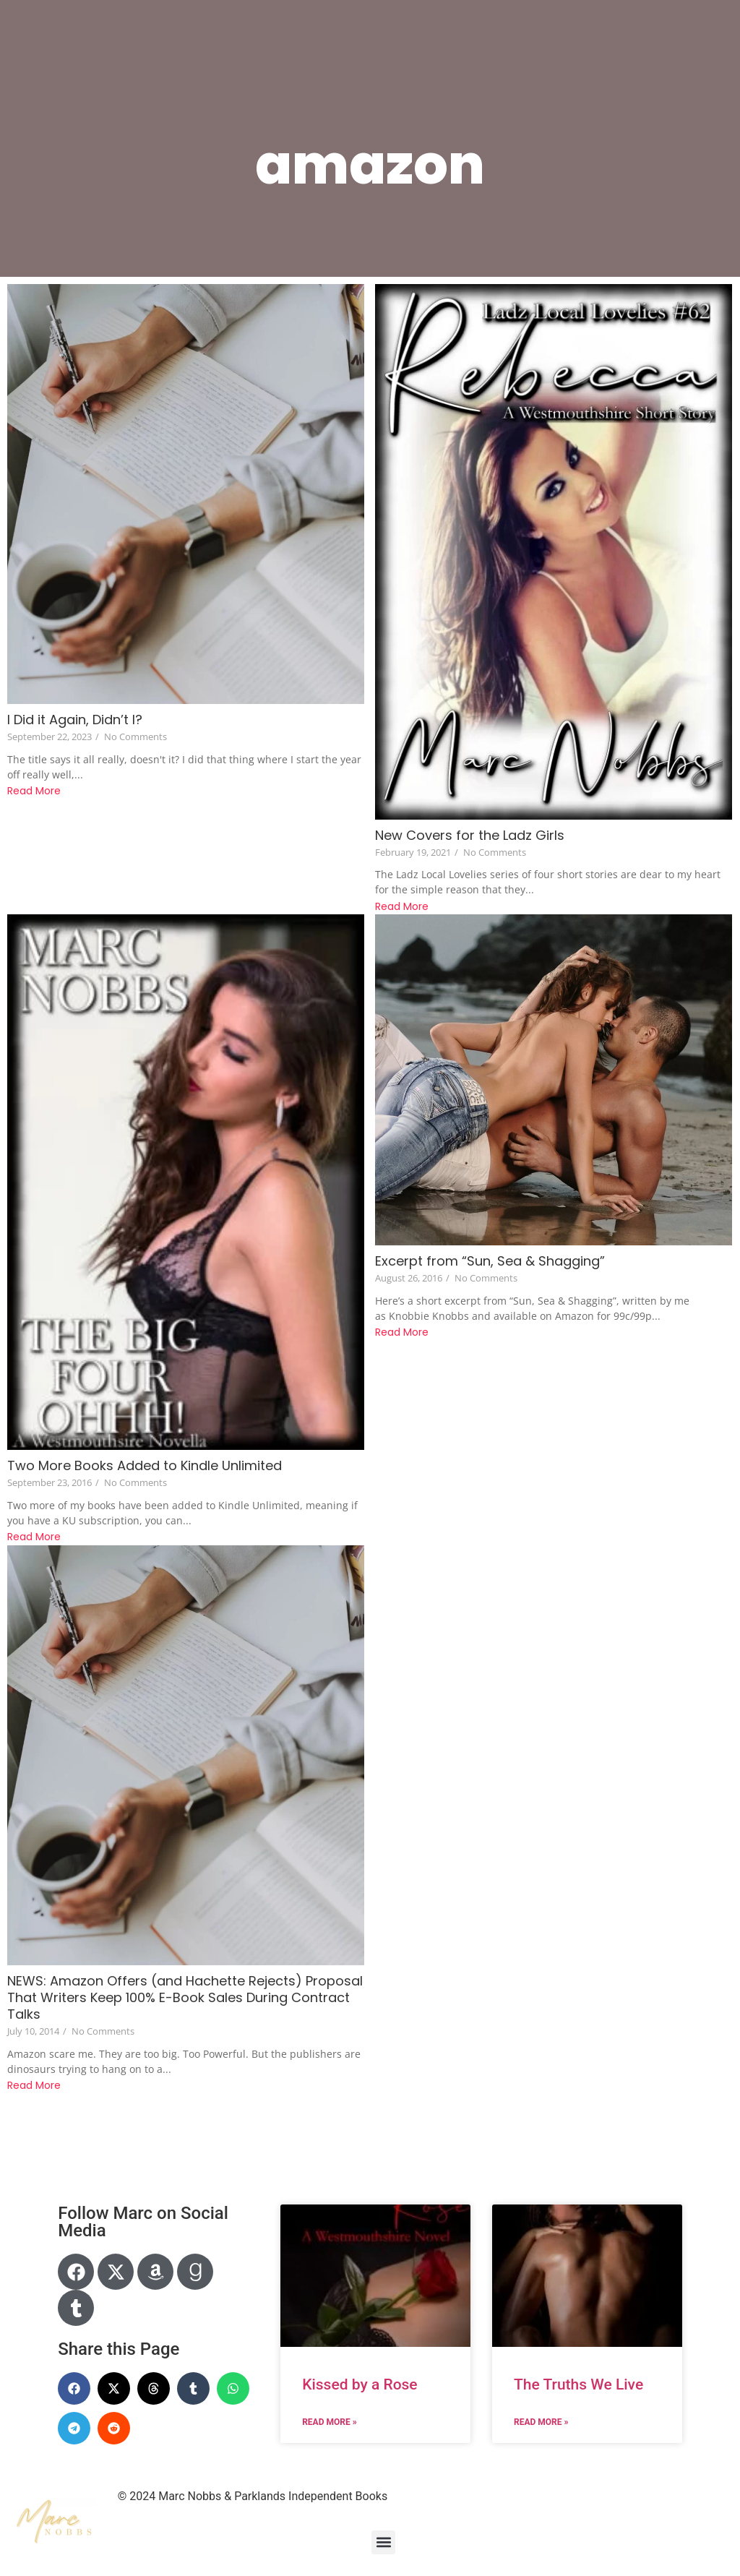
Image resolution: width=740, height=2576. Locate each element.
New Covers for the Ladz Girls (469, 835)
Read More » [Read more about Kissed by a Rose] (329, 2422)
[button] (74, 2388)
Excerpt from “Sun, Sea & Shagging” (490, 1261)
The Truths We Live (578, 2384)
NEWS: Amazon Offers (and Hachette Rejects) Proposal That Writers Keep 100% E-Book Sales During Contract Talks (185, 1997)
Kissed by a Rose (359, 2384)
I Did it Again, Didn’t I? (74, 719)
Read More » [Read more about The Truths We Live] (541, 2422)
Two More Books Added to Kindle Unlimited (144, 1465)
